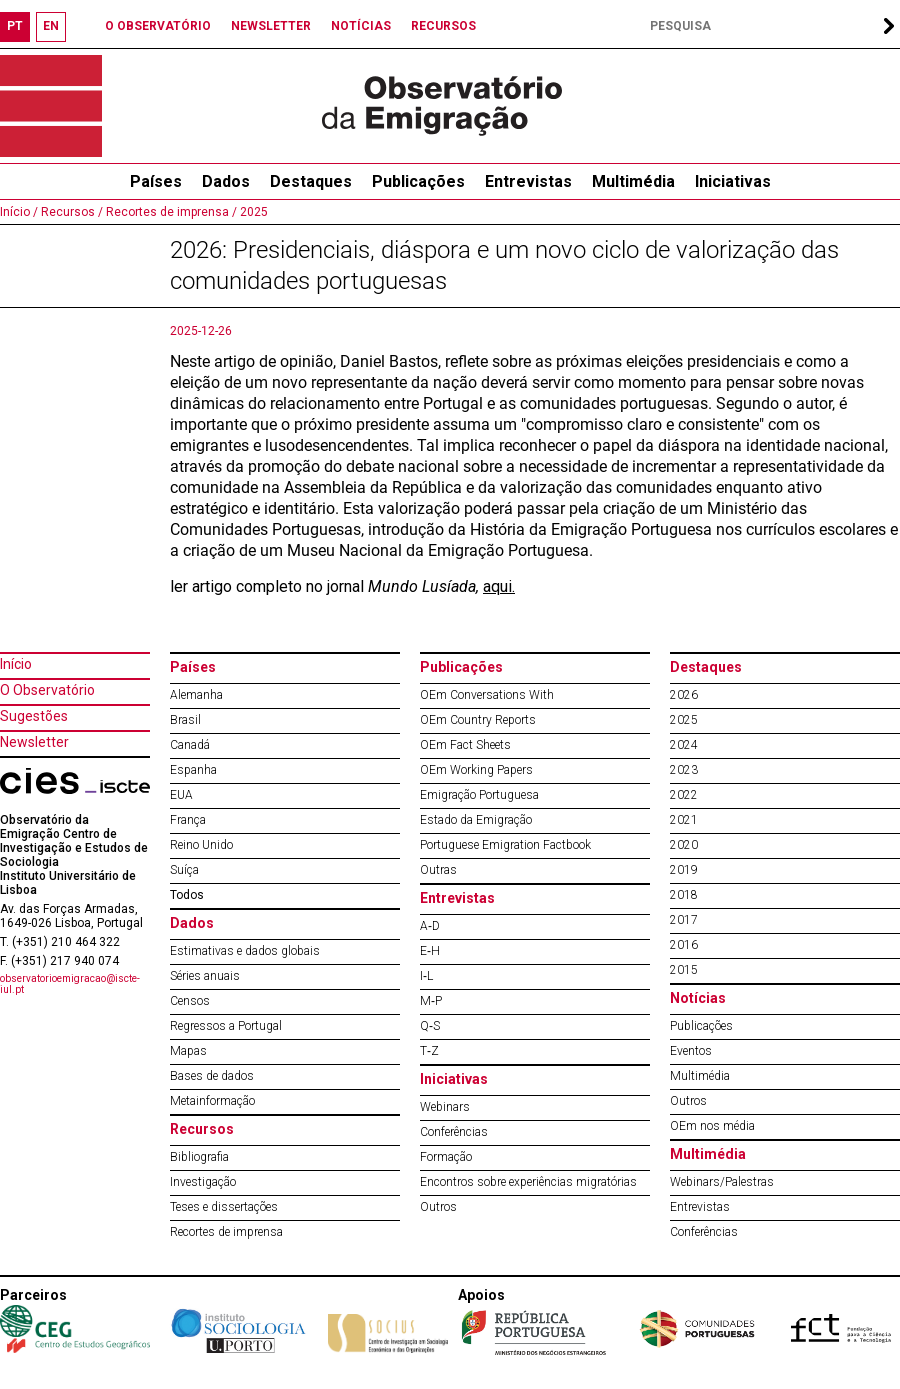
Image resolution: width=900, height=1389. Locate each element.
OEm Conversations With (487, 695)
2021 (684, 820)
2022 (684, 795)
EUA (181, 795)
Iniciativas (733, 181)
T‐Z (429, 1051)
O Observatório (47, 690)
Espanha (193, 770)
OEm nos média (712, 1126)
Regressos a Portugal (226, 1026)
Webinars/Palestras (722, 1182)
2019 (684, 870)
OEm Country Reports (478, 720)
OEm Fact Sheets (465, 745)
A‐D (430, 926)
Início (16, 664)
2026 (684, 695)
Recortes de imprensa (226, 1232)
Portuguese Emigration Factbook (505, 845)
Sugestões (34, 716)
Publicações (418, 181)
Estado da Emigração (476, 820)
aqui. (499, 586)
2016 (684, 945)
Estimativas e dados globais (245, 951)
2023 (684, 770)
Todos (187, 895)
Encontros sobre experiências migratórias (528, 1182)
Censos (190, 1001)
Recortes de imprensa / (170, 212)
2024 (684, 745)
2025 (252, 212)
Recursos (202, 1129)
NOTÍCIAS (361, 26)
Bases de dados (212, 1076)
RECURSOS (443, 26)
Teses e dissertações (224, 1207)
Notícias (698, 998)
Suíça (184, 870)
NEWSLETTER (271, 26)
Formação (446, 1157)
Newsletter (34, 742)
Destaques (311, 181)
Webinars (445, 1107)
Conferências (454, 1132)
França (188, 820)
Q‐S (430, 1026)
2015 (684, 970)
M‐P (431, 1001)
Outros (438, 1207)
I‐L (426, 976)
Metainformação (212, 1101)
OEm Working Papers (476, 770)
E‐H (430, 951)
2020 (684, 845)
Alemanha (196, 695)
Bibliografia (199, 1157)
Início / (19, 212)
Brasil (185, 720)
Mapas (188, 1051)
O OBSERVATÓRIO (158, 26)
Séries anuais (205, 976)
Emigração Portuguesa (479, 795)
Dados (226, 181)
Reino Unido (201, 845)
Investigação (203, 1182)
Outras (438, 870)
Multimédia (633, 181)
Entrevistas (528, 181)
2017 (684, 920)
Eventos (691, 1051)
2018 (684, 895)
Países (193, 667)
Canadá (190, 745)
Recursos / (70, 212)
